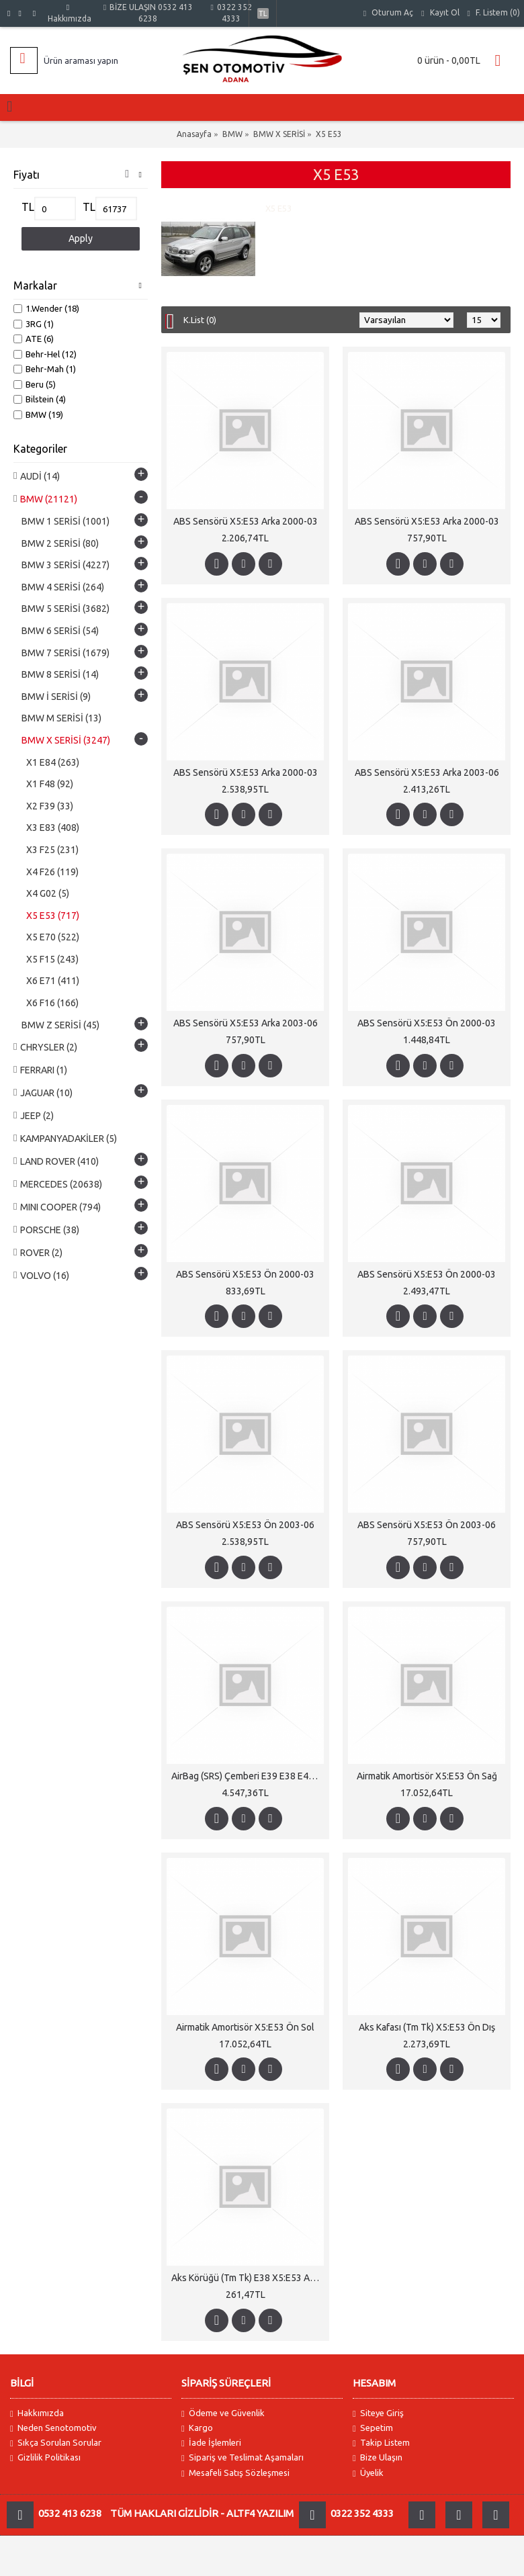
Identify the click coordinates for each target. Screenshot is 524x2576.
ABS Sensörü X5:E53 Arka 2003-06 (427, 772)
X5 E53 (329, 134)
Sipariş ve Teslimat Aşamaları (242, 2457)
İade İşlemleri (211, 2443)
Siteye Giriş (378, 2413)
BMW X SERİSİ (279, 134)
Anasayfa (194, 134)
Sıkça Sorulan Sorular (55, 2443)
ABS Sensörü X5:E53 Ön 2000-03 (426, 1023)
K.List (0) (199, 319)
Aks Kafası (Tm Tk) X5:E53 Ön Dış (427, 2027)
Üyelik (368, 2473)
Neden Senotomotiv (53, 2428)
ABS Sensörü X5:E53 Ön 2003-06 (245, 1524)
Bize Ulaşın (377, 2457)
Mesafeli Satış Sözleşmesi (235, 2473)
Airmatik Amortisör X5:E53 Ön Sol (245, 2027)
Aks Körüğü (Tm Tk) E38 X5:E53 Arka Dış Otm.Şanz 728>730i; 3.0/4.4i (247, 2277)
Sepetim (373, 2428)
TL (27, 207)
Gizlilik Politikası (45, 2457)
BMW (232, 134)
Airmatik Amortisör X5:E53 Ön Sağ (427, 1776)
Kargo (197, 2428)
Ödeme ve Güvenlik (223, 2413)
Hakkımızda (37, 2413)
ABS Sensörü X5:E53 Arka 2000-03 (245, 521)
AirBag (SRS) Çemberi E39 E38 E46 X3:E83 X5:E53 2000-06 (247, 1776)
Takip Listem (381, 2443)
